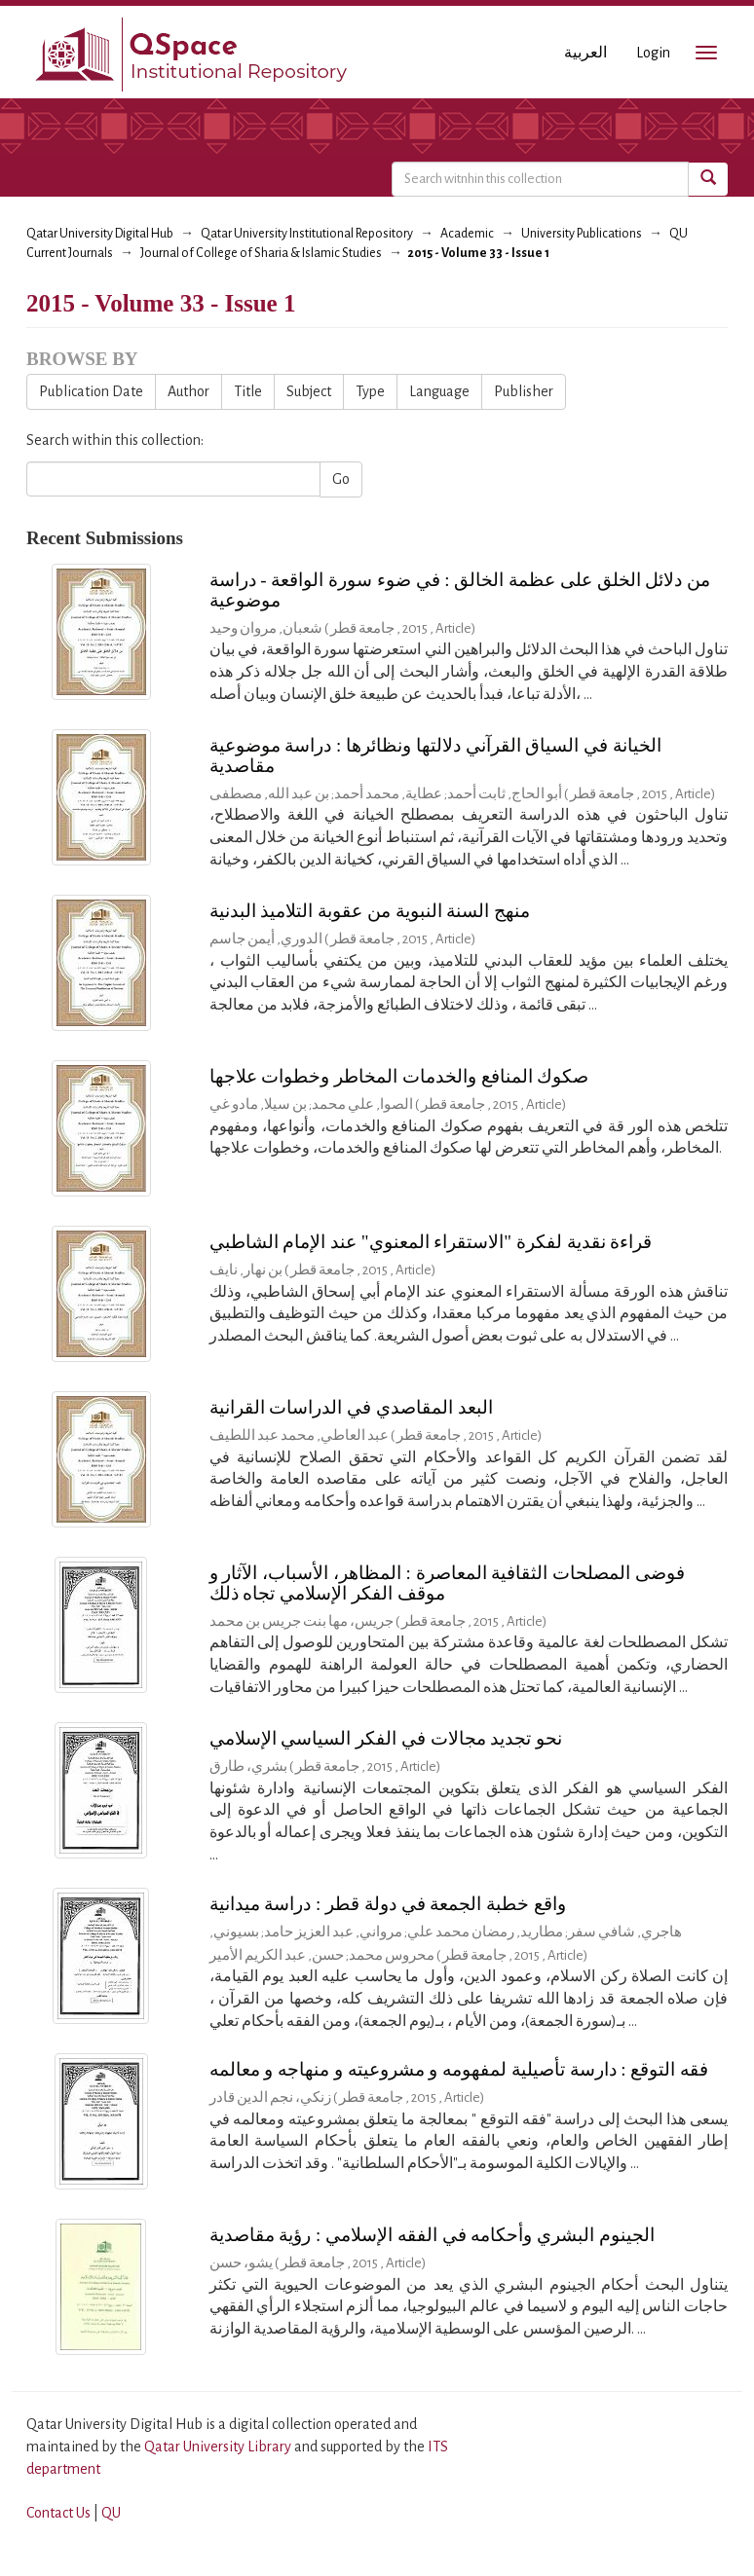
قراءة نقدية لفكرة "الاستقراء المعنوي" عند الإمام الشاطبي (431, 1242)
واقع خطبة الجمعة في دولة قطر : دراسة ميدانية (387, 1904)
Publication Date (91, 391)
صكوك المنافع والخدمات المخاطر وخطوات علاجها (399, 1076)
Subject (308, 391)
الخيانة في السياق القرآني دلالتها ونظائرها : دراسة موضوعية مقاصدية (435, 755)
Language (439, 391)
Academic (467, 233)
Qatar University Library (219, 2446)
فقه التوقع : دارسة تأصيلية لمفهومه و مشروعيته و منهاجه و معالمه (459, 2069)
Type (370, 391)
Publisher (523, 391)
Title (248, 391)
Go (341, 479)
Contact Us (58, 2513)
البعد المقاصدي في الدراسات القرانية (351, 1407)
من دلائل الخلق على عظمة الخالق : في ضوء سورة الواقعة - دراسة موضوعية (460, 590)
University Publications (581, 233)
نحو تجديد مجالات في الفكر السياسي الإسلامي (386, 1738)
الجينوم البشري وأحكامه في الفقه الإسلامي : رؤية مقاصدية (432, 2235)
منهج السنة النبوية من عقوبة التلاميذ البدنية (370, 911)
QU (111, 2513)
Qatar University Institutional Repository (307, 233)
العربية (585, 52)
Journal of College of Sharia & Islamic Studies (261, 253)
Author (188, 391)
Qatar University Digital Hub (99, 233)
